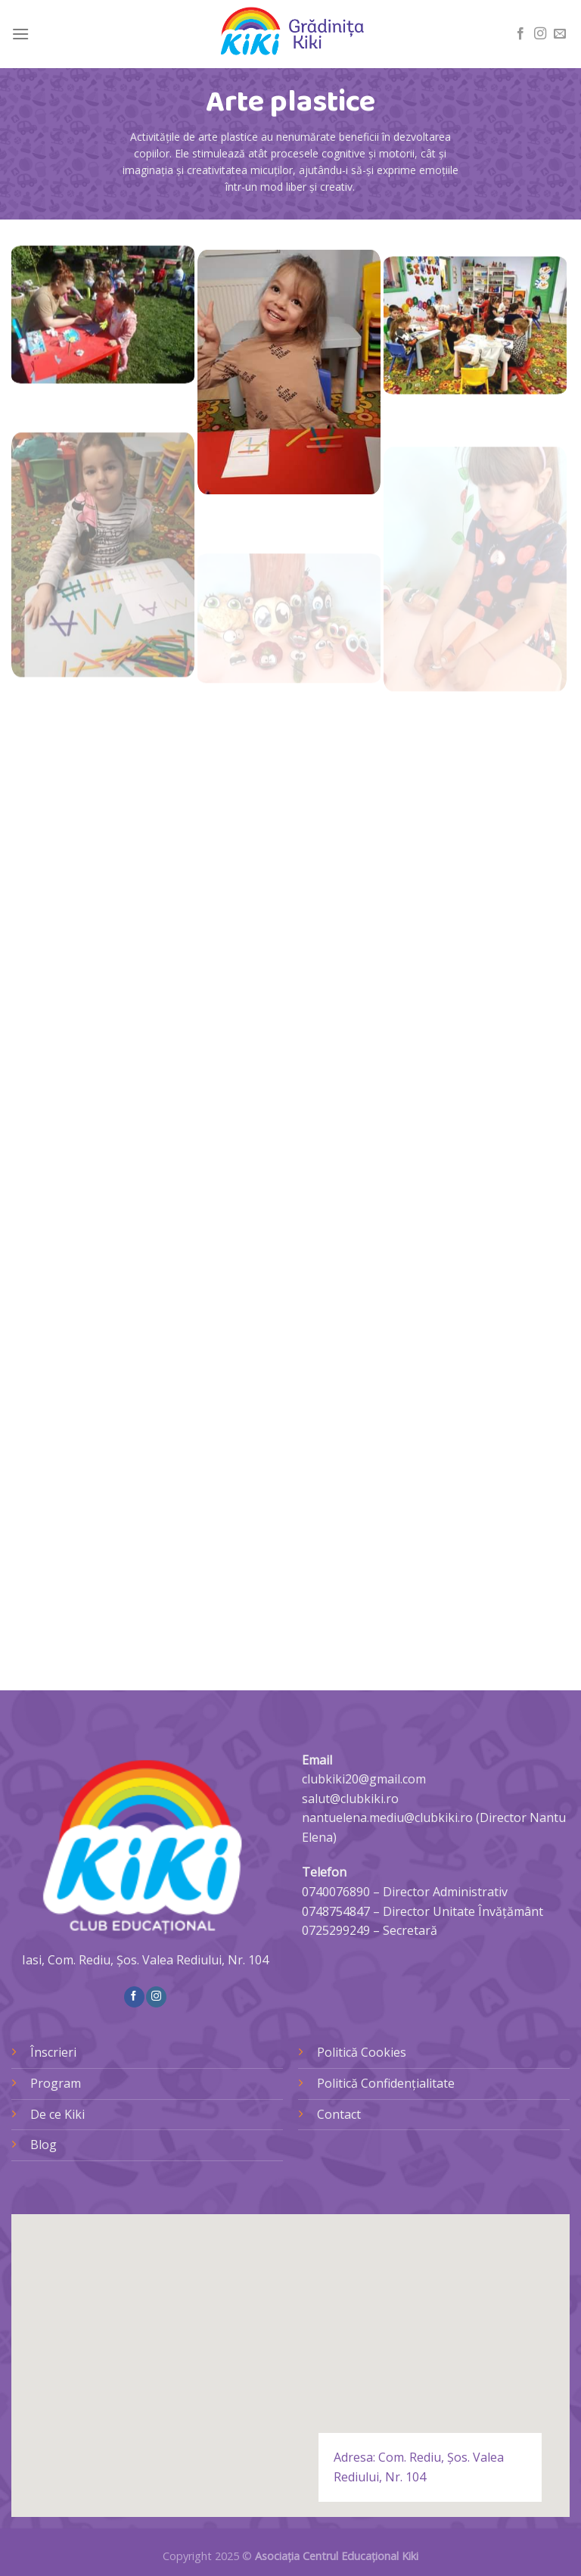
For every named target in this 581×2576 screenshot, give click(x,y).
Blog (43, 2144)
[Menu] (20, 33)
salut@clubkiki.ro (350, 1798)
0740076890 (336, 1891)
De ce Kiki (57, 2114)
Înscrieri (53, 2052)
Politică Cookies (361, 2052)
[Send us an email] (560, 34)
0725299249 (336, 1930)
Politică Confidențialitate (386, 2083)
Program (55, 2083)
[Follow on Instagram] (540, 34)
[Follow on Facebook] (520, 34)
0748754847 (336, 1911)
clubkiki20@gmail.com (364, 1779)
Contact (339, 2114)
